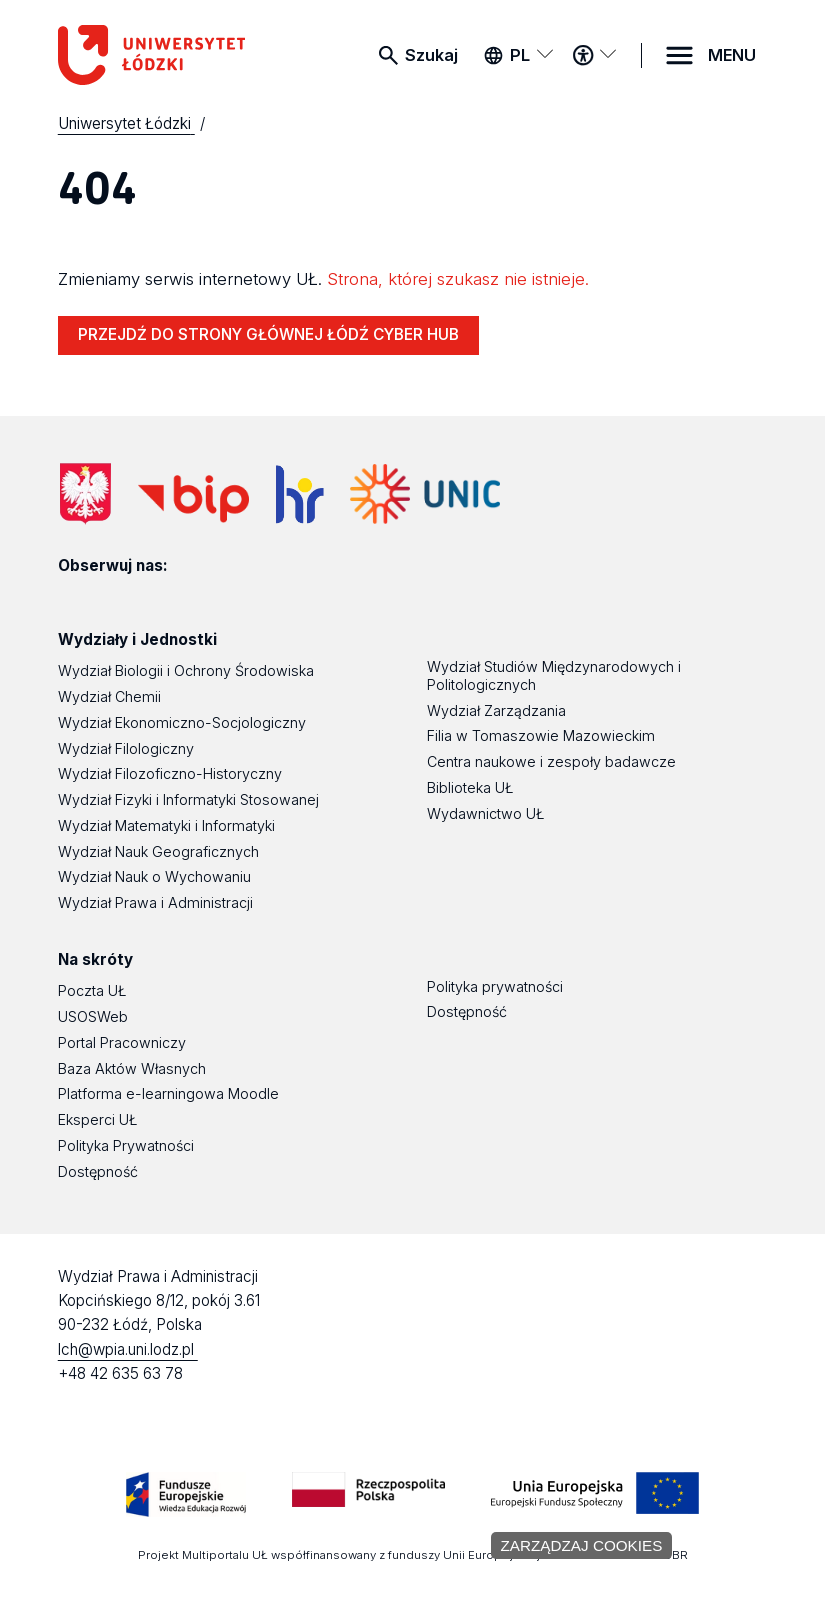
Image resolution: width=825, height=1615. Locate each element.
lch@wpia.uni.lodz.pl (128, 1349)
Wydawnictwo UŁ (485, 813)
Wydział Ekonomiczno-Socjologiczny (182, 722)
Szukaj (431, 55)
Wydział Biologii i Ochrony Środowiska (186, 670)
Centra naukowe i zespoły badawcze (551, 761)
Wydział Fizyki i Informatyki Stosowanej (188, 799)
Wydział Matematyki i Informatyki (166, 825)
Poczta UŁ (92, 990)
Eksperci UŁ (97, 1119)
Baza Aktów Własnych (132, 1068)
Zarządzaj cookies (582, 1545)
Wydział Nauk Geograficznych (158, 851)
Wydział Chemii (109, 696)
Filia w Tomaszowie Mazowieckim (541, 735)
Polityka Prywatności (126, 1145)
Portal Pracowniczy (122, 1042)
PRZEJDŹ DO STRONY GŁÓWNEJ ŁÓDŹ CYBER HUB (268, 334)
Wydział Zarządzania (496, 710)
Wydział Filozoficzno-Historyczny (170, 773)
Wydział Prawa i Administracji (155, 902)
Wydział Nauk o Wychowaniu (154, 876)
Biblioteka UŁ (470, 787)
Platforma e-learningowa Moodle (168, 1093)
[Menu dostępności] (594, 55)
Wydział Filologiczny (126, 748)
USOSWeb (93, 1016)
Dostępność (98, 1171)
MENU (732, 55)
